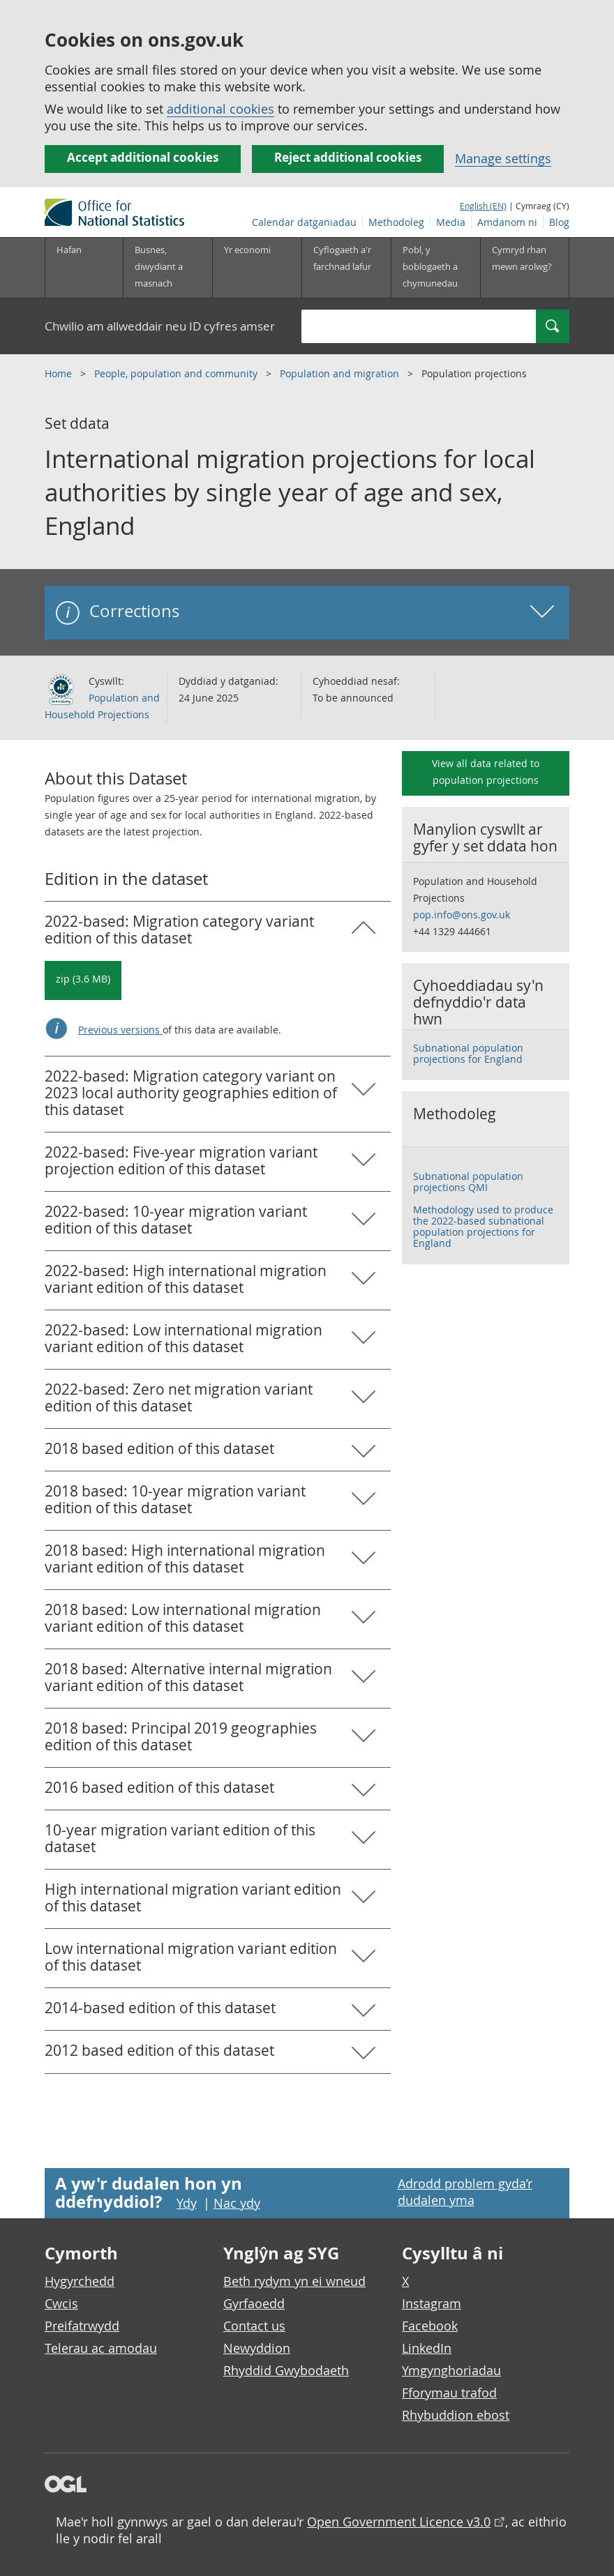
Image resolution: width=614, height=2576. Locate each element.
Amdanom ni (507, 222)
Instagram (431, 2303)
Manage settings (503, 158)
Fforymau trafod (449, 2392)
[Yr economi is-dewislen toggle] (256, 268)
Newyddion (256, 2348)
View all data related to (485, 772)
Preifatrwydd (82, 2325)
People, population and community (177, 373)
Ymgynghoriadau (451, 2370)
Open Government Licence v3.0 (399, 2521)
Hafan (69, 249)
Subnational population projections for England (468, 1053)
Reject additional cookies (347, 157)
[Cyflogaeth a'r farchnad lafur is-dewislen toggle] (346, 268)
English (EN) (483, 205)
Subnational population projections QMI (468, 1181)
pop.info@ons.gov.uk (461, 914)
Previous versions (120, 1029)
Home (60, 373)
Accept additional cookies (142, 157)
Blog (559, 222)
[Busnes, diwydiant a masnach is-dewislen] (167, 268)
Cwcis (61, 2303)
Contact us (254, 2325)
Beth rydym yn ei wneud (294, 2281)
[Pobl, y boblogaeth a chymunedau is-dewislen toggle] (435, 268)
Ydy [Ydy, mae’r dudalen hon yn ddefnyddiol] (187, 2203)
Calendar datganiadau (304, 222)
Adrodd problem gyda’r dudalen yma (465, 2191)
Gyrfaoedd (254, 2303)
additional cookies (220, 108)
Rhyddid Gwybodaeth (286, 2370)
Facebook (430, 2325)
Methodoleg (396, 222)
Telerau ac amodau (101, 2348)
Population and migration (341, 373)
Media (450, 222)
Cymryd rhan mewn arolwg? (522, 258)
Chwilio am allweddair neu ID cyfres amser (160, 326)
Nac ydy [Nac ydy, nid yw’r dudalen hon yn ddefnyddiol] (237, 2203)
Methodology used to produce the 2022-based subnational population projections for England (483, 1226)
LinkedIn (426, 2348)
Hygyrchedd (79, 2281)
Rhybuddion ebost (455, 2415)
